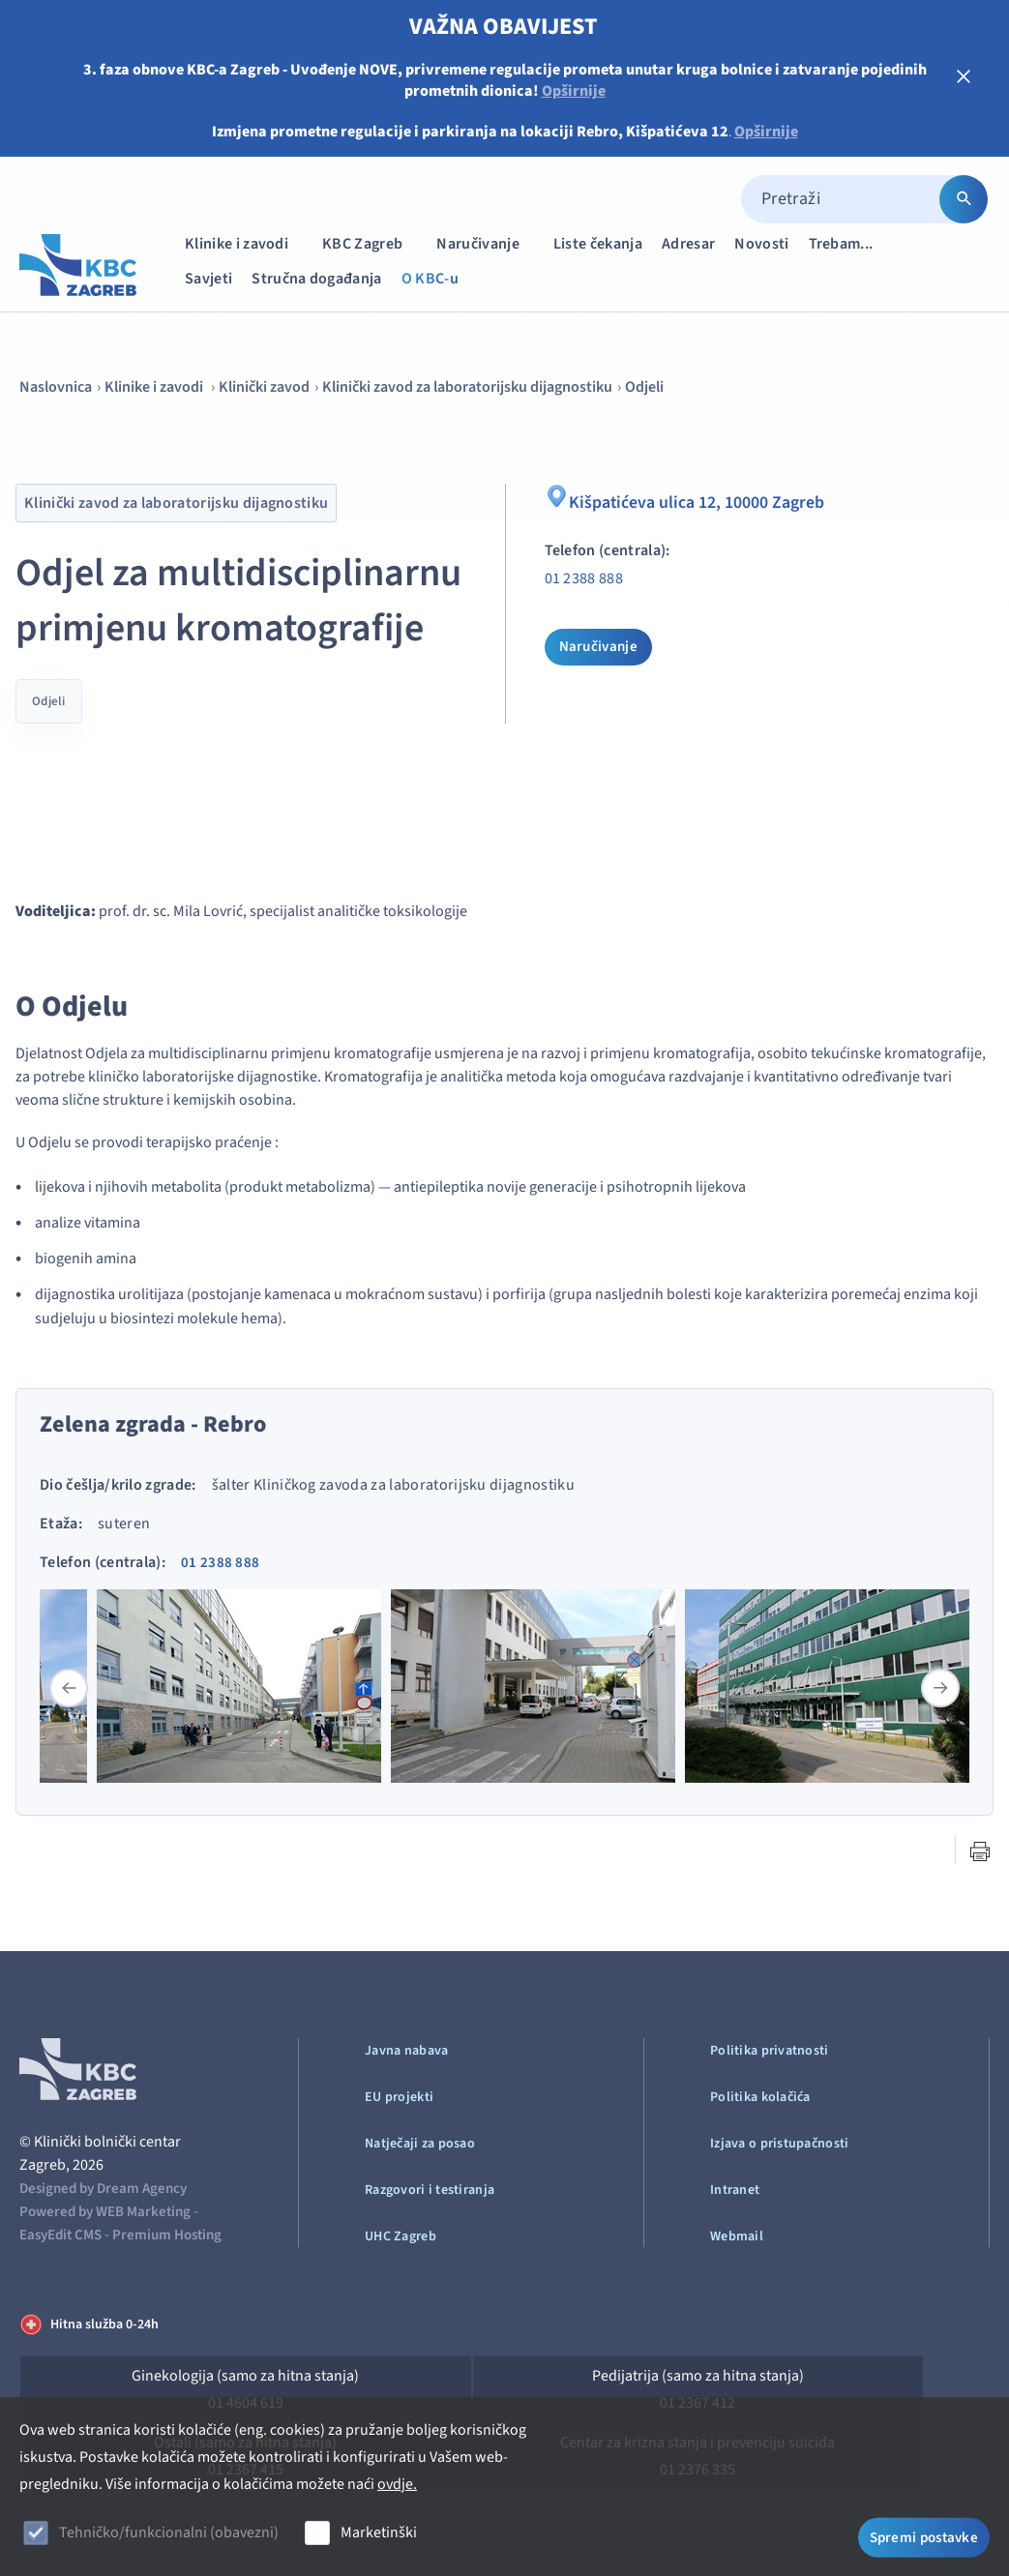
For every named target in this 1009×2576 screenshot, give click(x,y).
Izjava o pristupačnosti (779, 2143)
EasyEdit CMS (60, 2235)
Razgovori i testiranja (429, 2190)
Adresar (688, 243)
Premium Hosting (167, 2235)
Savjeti (208, 278)
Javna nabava (406, 2050)
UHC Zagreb (400, 2236)
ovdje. (397, 2484)
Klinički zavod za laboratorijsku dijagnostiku (467, 387)
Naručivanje (487, 243)
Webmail (736, 2236)
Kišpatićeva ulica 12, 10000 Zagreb (696, 500)
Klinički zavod (264, 387)
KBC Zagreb (371, 243)
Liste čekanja (597, 243)
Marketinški (379, 2532)
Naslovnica (55, 387)
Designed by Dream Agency (103, 2188)
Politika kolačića (760, 2097)
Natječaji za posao (420, 2143)
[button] (940, 1688)
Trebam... (850, 243)
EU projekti (399, 2097)
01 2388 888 (584, 578)
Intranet (734, 2190)
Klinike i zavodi (246, 243)
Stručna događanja (316, 278)
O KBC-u (430, 278)
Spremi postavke (924, 2535)
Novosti (761, 243)
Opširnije (574, 91)
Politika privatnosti (769, 2050)
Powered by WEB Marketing (105, 2212)
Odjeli (644, 387)
